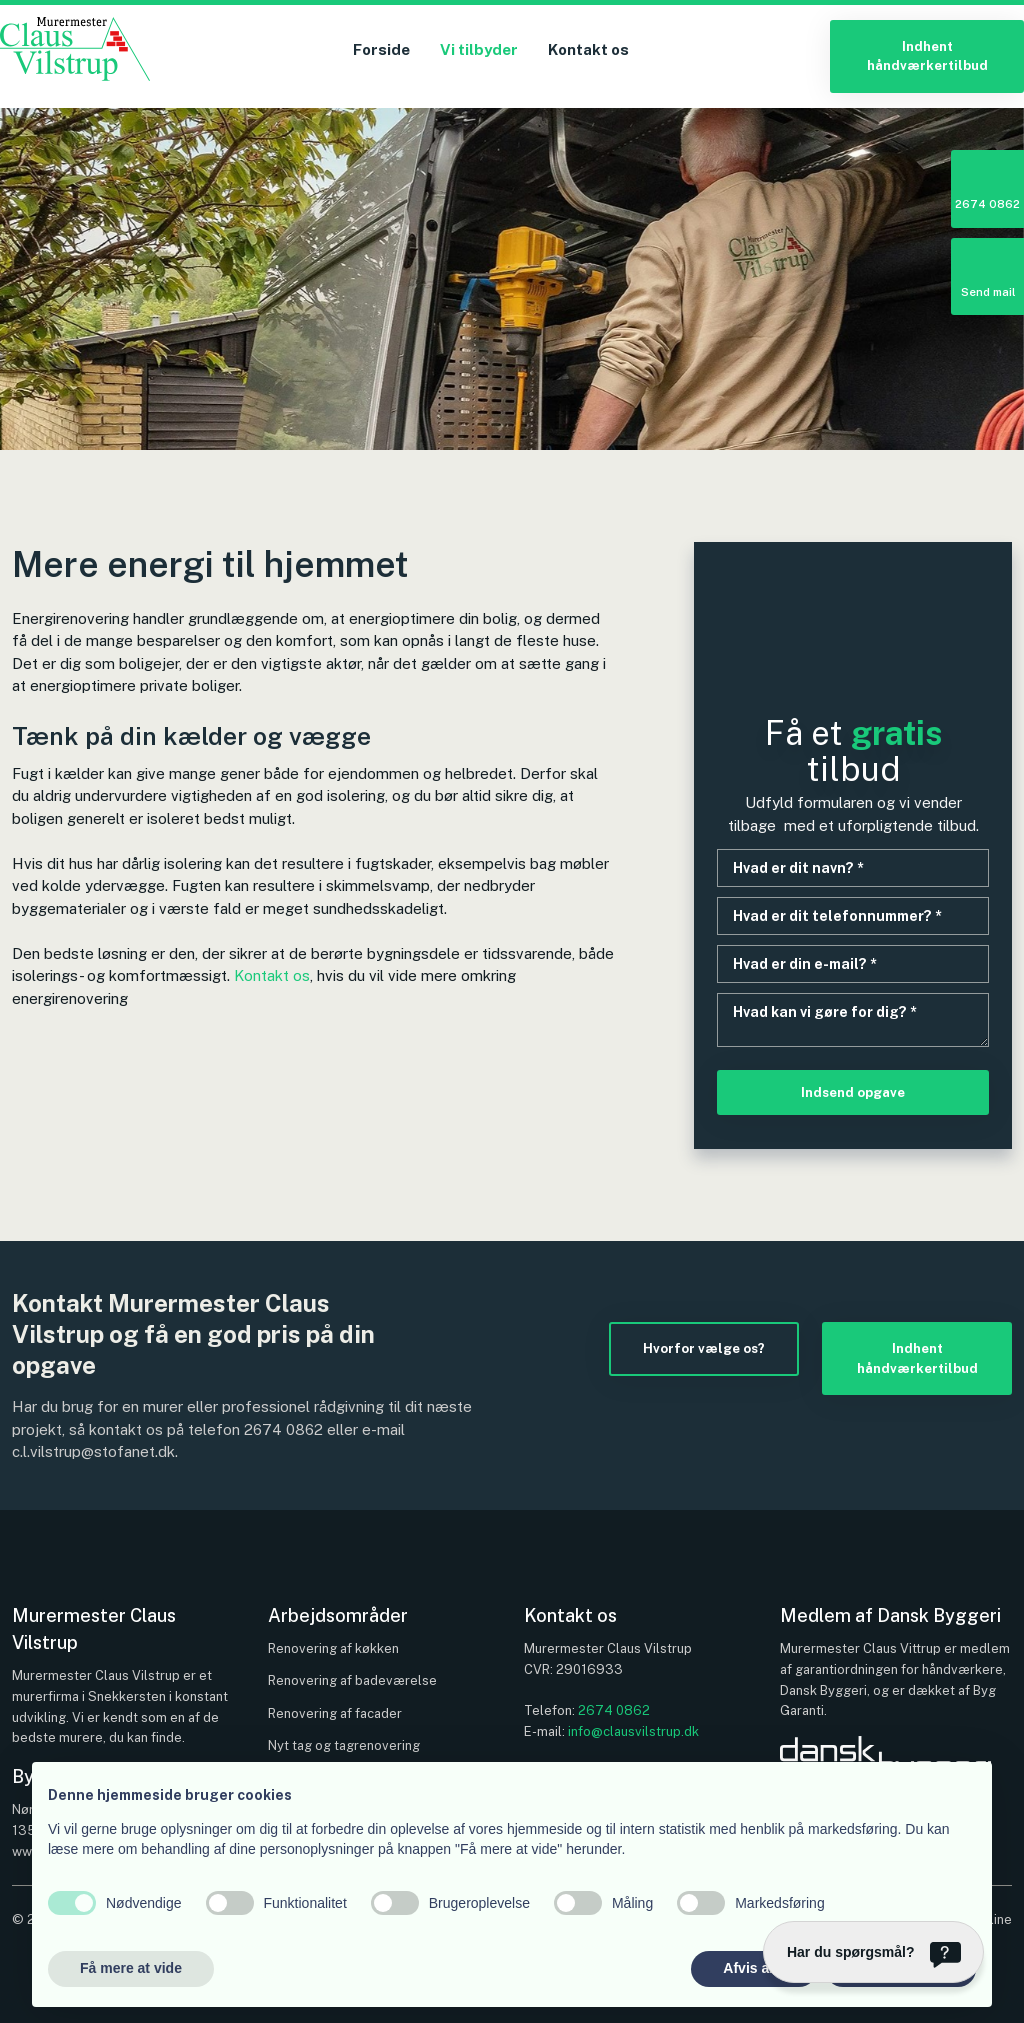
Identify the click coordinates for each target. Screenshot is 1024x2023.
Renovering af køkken (333, 1648)
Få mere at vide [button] (131, 1968)
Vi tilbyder (479, 49)
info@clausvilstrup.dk (633, 1731)
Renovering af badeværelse (352, 1680)
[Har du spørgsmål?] (873, 1952)
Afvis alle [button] (753, 1968)
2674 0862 (283, 1429)
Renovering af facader (335, 1713)
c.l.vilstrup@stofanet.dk (93, 1451)
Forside (381, 49)
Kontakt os (588, 49)
